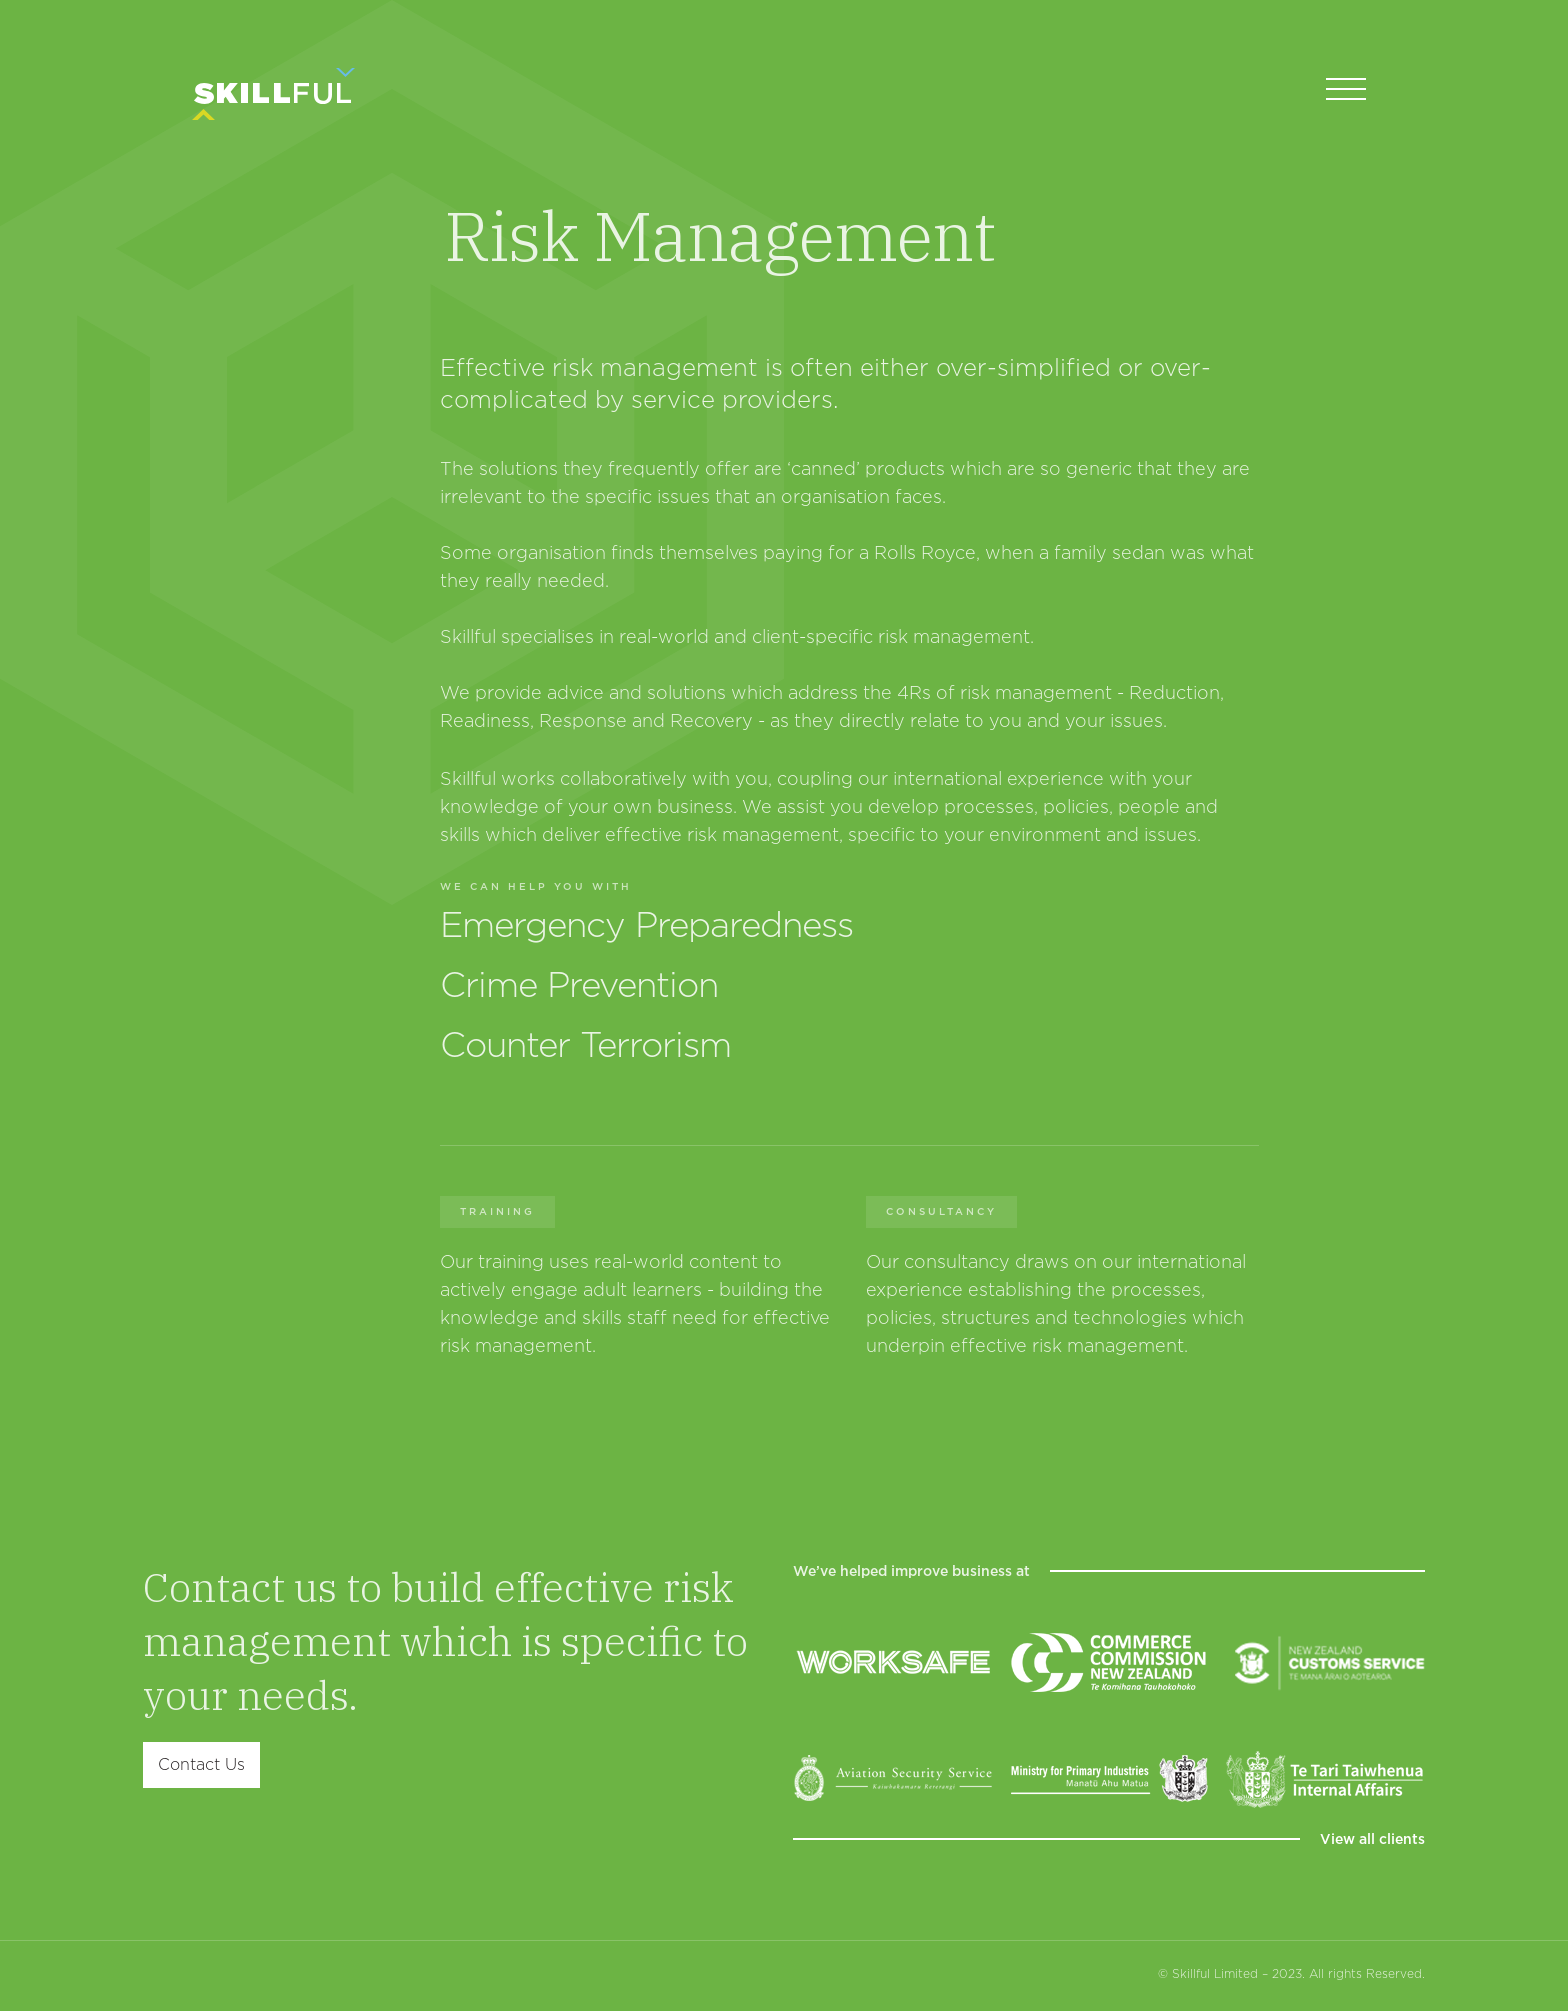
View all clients (1372, 1838)
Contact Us (201, 1764)
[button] (1346, 90)
